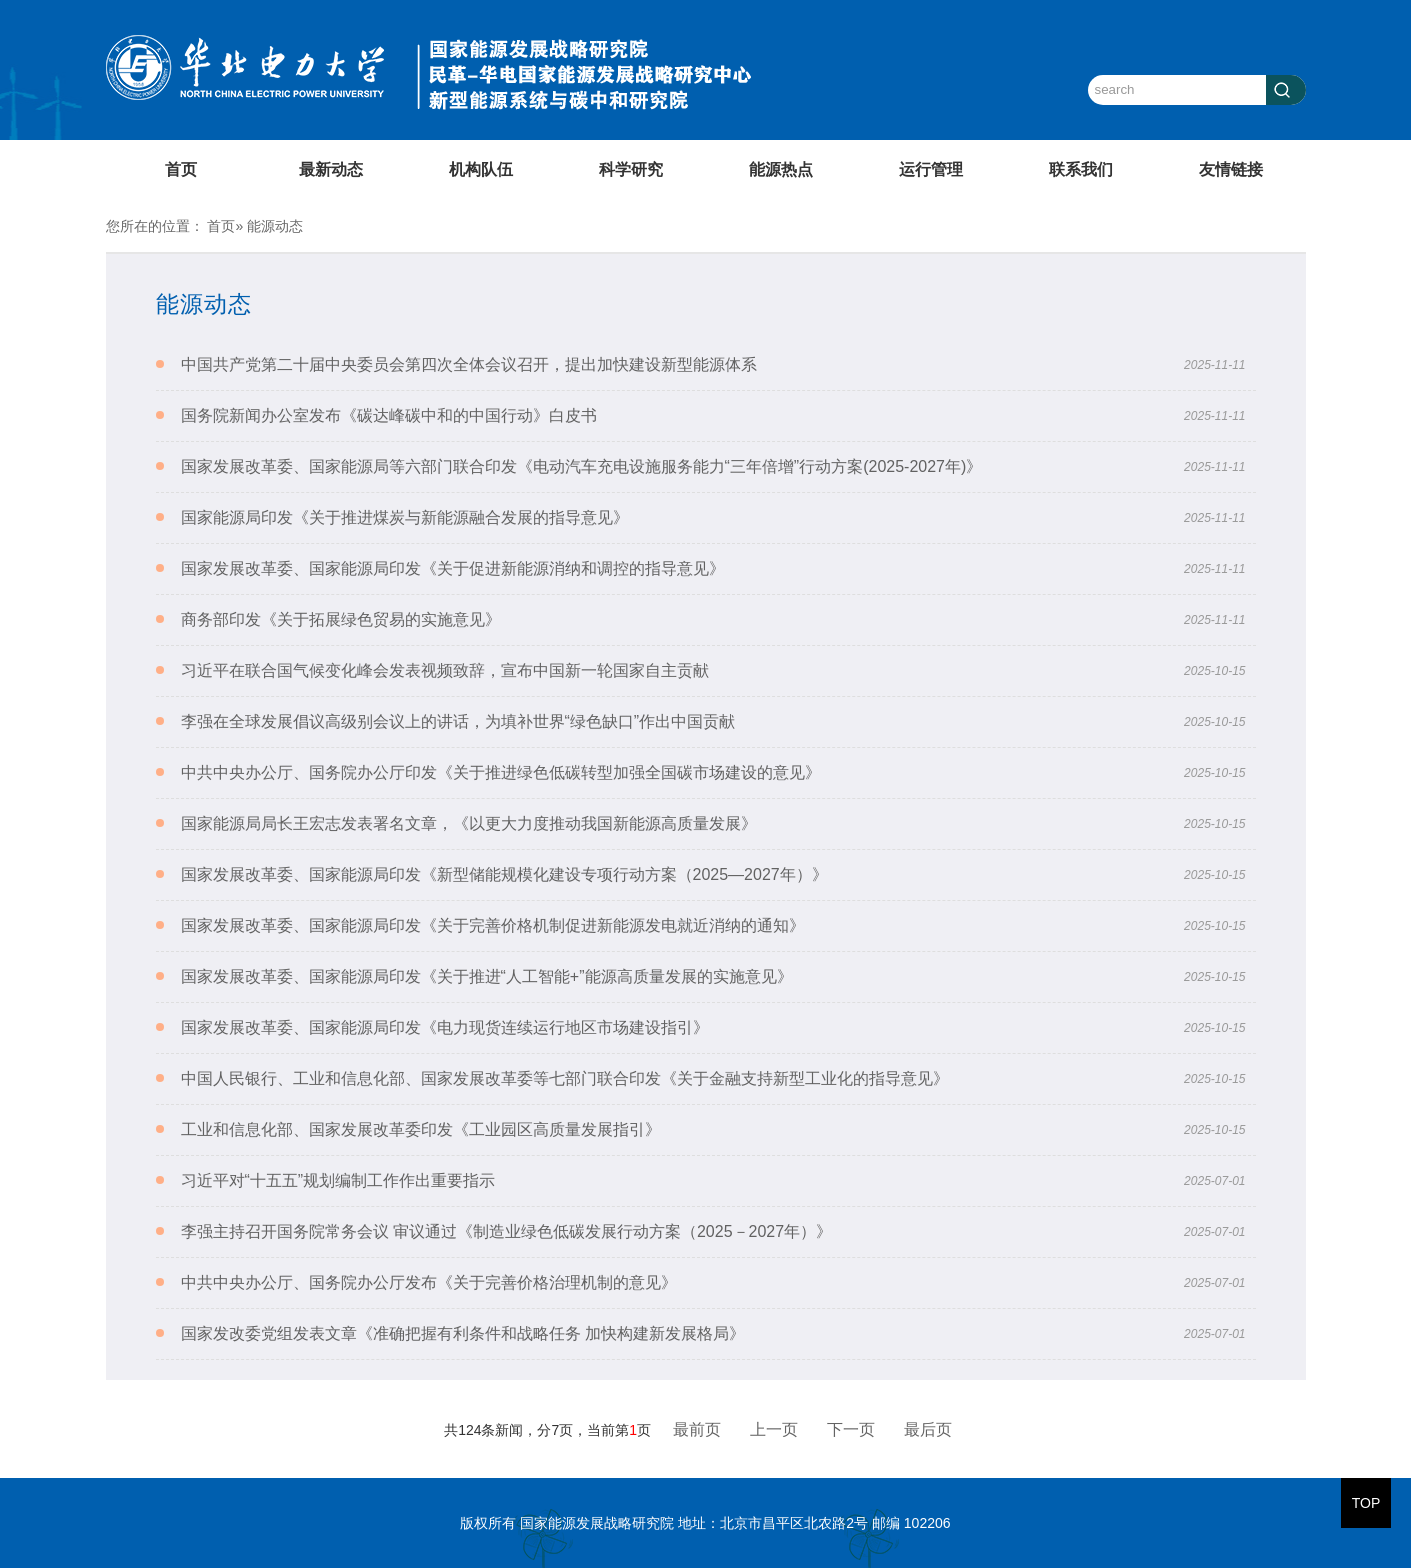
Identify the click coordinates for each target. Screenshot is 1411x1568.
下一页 (851, 1429)
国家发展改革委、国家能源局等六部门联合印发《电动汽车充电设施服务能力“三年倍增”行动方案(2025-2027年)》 (582, 466)
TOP (1366, 1503)
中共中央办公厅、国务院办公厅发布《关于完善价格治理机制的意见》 (429, 1282)
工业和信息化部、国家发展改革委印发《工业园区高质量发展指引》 (421, 1129)
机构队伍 (481, 169)
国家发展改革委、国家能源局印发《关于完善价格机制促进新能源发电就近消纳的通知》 (493, 925)
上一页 (774, 1429)
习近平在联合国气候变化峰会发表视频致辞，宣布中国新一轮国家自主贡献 (445, 670)
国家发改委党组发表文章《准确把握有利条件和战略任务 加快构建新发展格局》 (463, 1333)
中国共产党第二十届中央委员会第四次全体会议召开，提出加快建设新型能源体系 (469, 364)
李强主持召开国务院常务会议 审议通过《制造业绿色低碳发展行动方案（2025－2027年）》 (507, 1231)
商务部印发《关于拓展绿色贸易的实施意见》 (341, 619)
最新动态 (331, 169)
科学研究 (631, 169)
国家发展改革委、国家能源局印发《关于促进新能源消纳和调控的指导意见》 (453, 568)
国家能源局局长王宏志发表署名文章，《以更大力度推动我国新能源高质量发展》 (469, 823)
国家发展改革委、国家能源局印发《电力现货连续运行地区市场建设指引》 (445, 1027)
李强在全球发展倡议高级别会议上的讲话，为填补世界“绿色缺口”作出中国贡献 (458, 721)
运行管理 (931, 169)
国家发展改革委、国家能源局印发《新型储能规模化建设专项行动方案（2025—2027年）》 (504, 874)
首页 (181, 169)
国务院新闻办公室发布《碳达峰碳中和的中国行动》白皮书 (389, 415)
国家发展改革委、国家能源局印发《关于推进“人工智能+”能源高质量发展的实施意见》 (487, 976)
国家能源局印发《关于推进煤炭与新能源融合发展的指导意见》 (405, 517)
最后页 (928, 1429)
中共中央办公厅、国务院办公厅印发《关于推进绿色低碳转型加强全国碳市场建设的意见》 (501, 772)
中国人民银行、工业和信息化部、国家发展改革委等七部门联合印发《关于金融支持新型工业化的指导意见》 (565, 1078)
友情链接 (1231, 169)
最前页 (697, 1429)
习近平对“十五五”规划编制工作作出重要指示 (338, 1180)
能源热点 (781, 169)
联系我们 (1081, 169)
